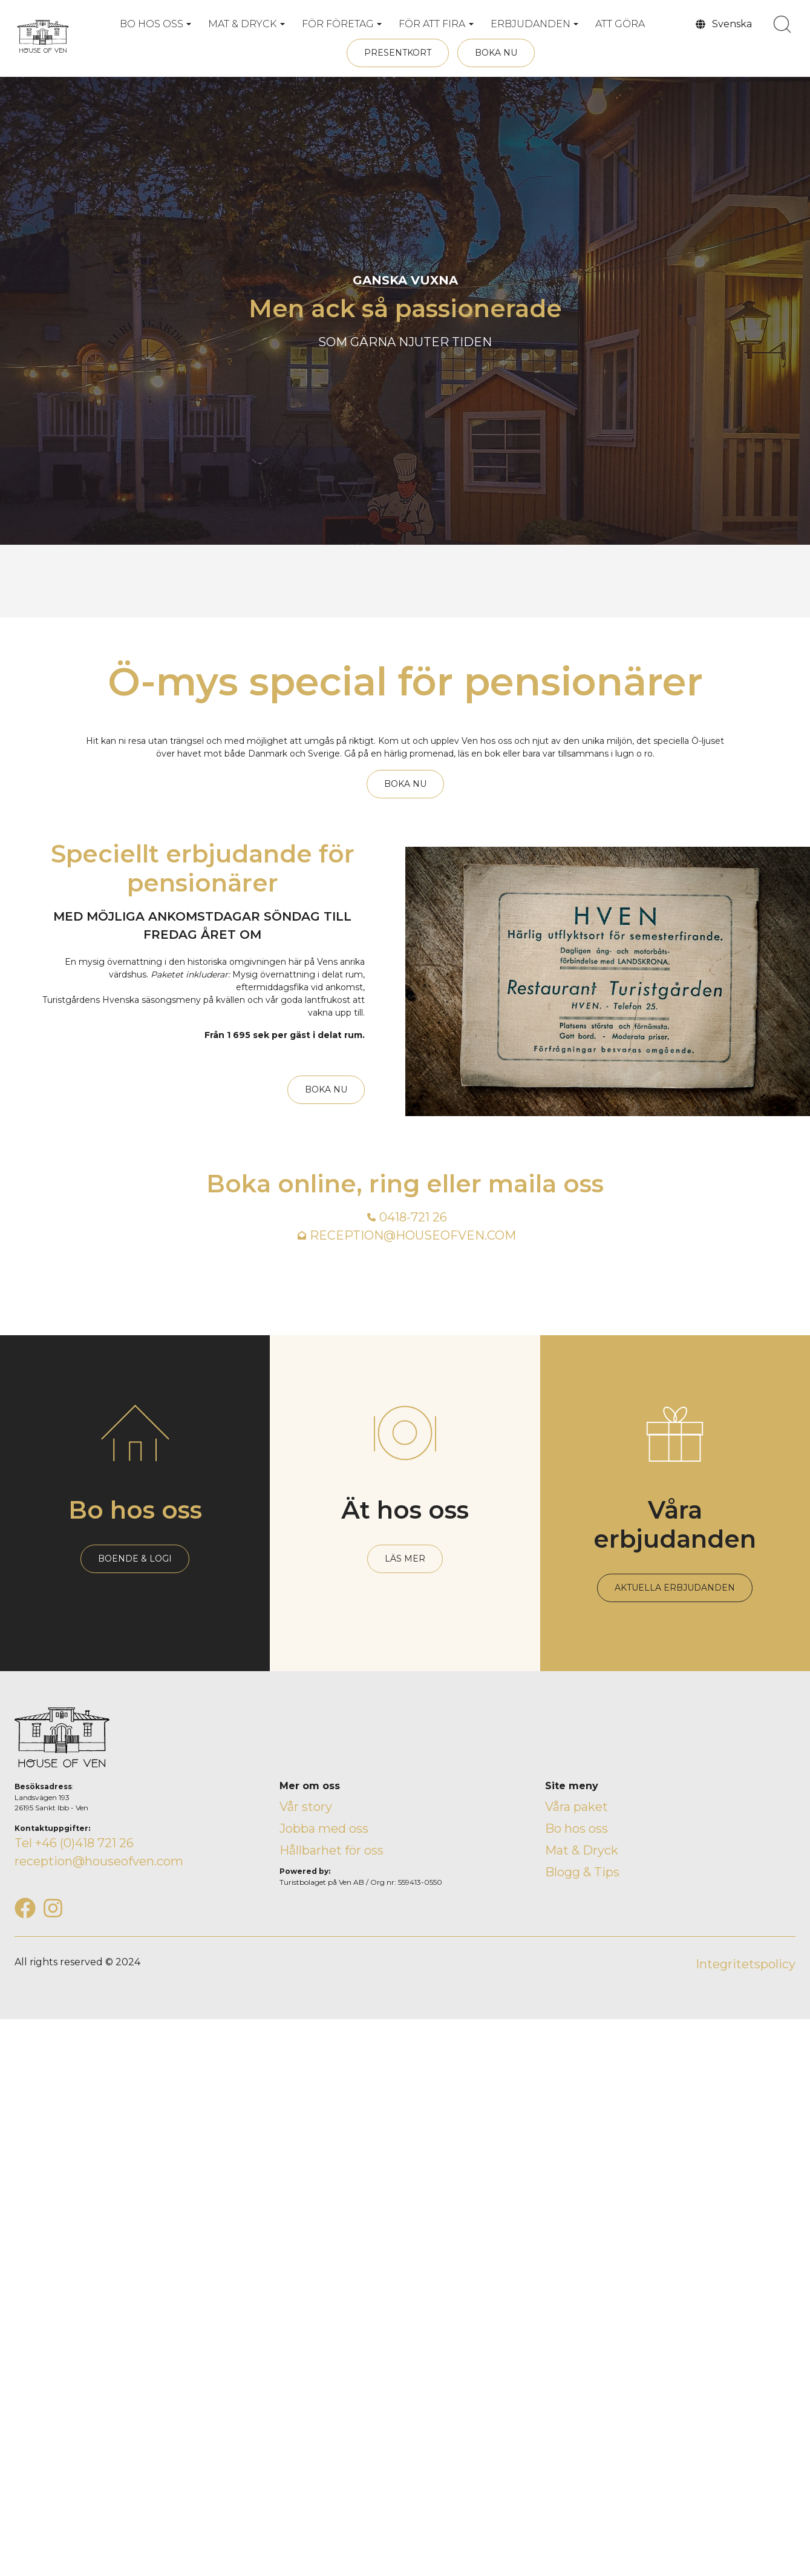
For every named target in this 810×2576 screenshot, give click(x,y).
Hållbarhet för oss (331, 1850)
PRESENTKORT (397, 52)
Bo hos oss (576, 1828)
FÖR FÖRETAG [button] (338, 24)
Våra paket (576, 1807)
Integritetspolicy (745, 1964)
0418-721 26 (413, 1217)
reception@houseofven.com (99, 1861)
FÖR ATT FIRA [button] (432, 24)
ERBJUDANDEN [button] (530, 24)
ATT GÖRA (620, 24)
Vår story (305, 1807)
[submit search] (782, 24)
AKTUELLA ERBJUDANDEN (675, 1587)
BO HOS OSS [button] (151, 24)
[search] (782, 24)
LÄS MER (405, 1558)
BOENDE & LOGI (135, 1558)
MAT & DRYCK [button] (242, 24)
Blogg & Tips (582, 1872)
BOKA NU (496, 52)
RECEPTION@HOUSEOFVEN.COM (413, 1235)
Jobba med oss (323, 1828)
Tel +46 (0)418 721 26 (74, 1843)
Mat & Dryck (581, 1850)
